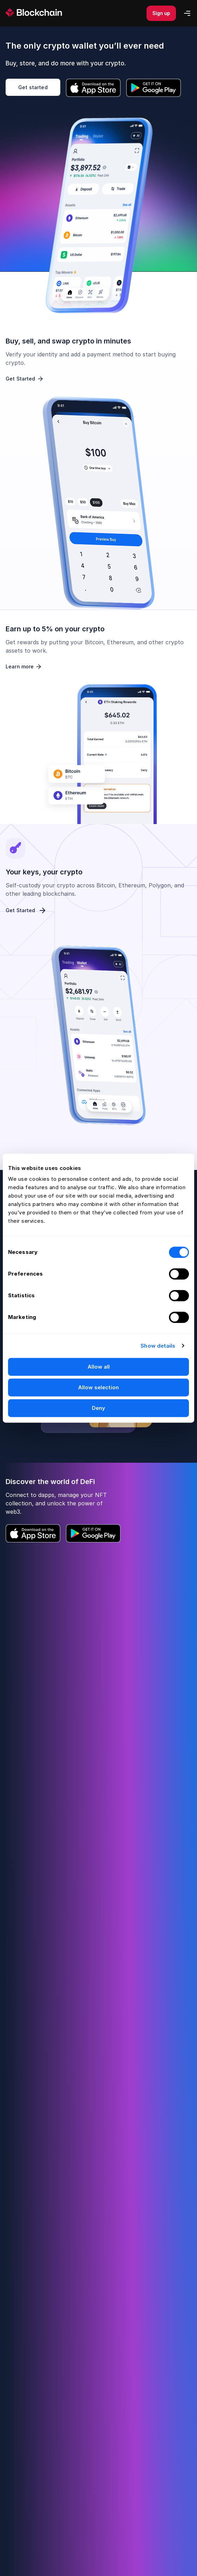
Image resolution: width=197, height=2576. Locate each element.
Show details (158, 1345)
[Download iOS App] (93, 88)
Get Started (25, 378)
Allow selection (98, 1387)
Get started (33, 87)
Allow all (99, 1366)
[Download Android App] (153, 88)
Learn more (24, 666)
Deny (98, 1408)
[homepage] (42, 13)
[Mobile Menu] (187, 13)
